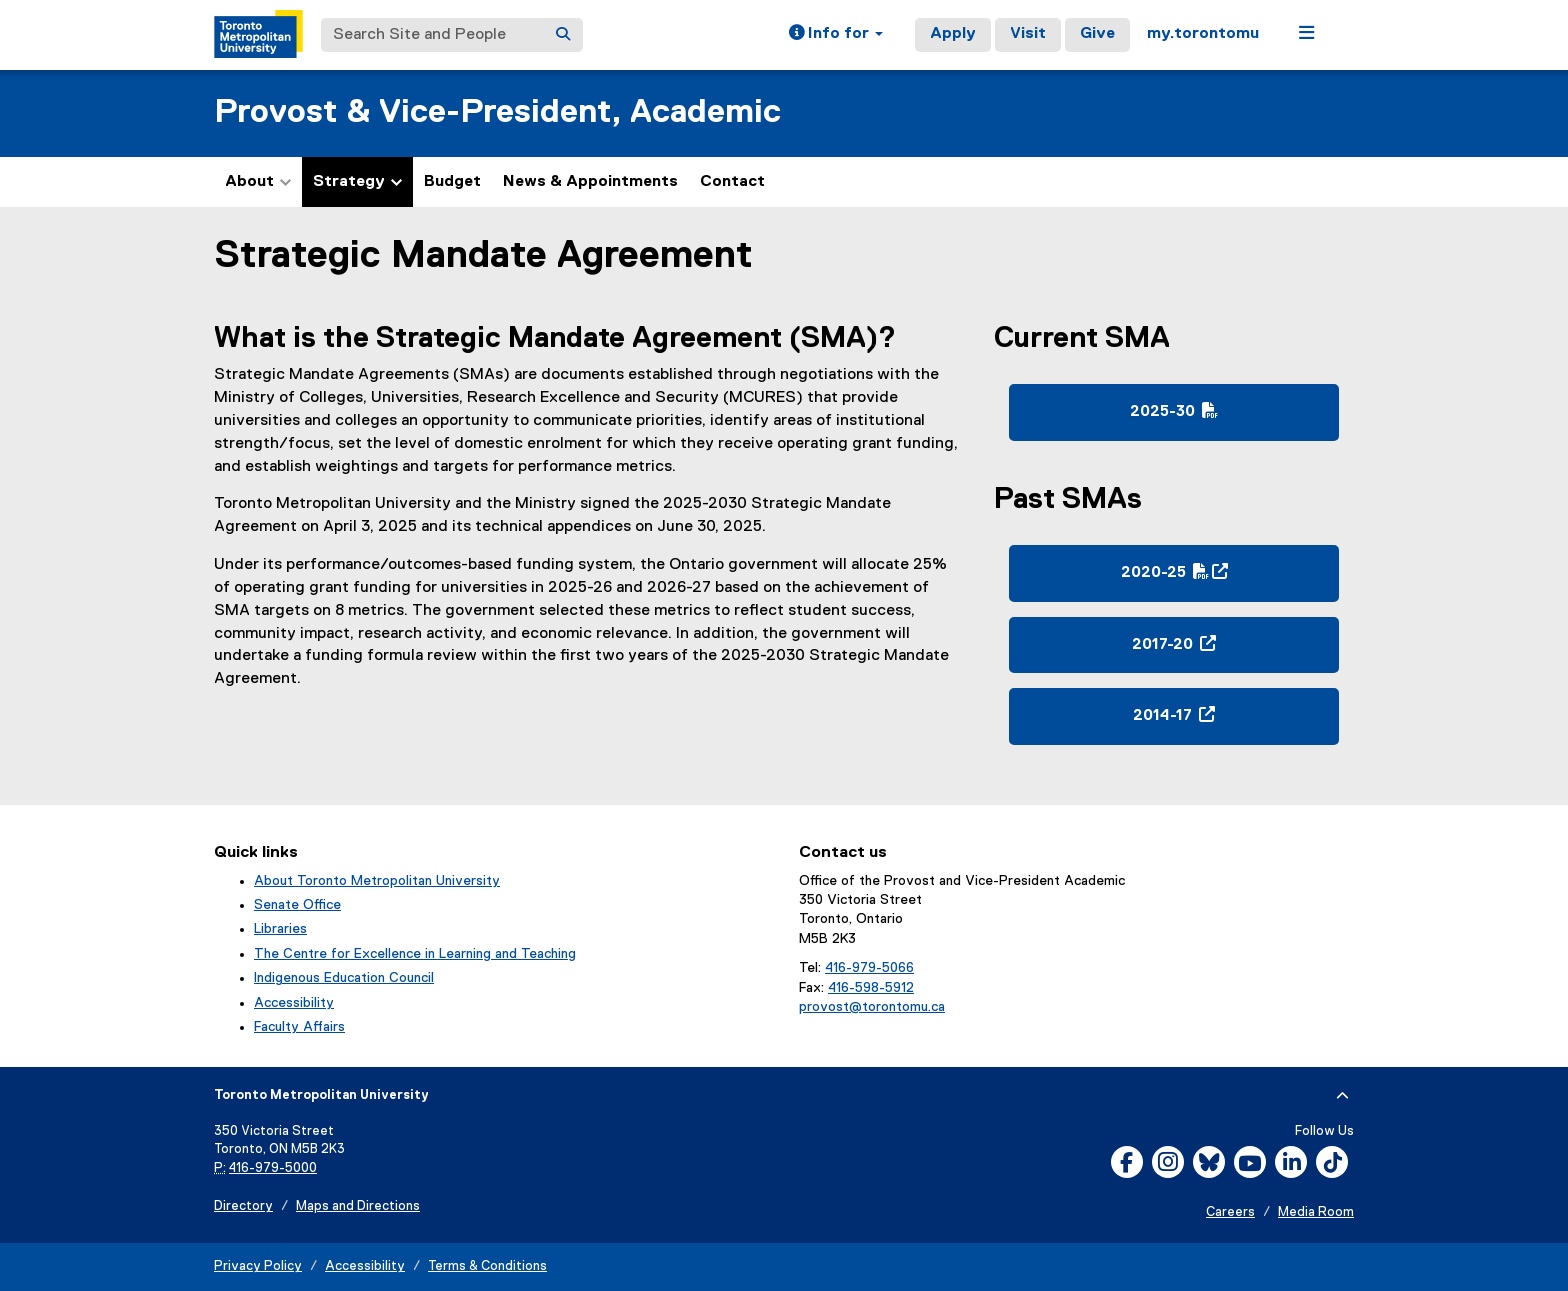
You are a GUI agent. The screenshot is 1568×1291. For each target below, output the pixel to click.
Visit (1028, 34)
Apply (953, 34)
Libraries (280, 929)
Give (1097, 34)
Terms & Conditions (487, 1266)
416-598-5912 (871, 988)
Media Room (1316, 1212)
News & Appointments (590, 182)
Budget (452, 182)
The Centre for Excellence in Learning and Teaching (415, 954)
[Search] (563, 35)
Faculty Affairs (299, 1027)
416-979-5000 (273, 1168)
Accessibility (294, 1003)
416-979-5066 (869, 968)
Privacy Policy (258, 1266)
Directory (243, 1206)
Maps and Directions (358, 1206)
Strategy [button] (357, 182)
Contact (732, 182)
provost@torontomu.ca (872, 1007)
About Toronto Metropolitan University (377, 881)
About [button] (258, 182)
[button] (836, 35)
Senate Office (297, 905)
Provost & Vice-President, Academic (497, 112)
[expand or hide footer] (1342, 1096)
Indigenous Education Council (344, 978)
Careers (1230, 1212)
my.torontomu (1203, 34)
